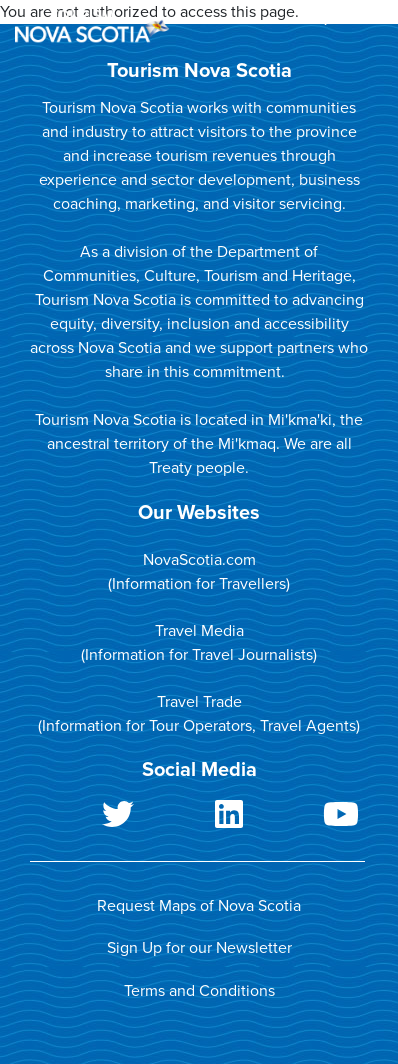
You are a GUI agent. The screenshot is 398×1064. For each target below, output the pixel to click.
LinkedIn (198, 818)
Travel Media (199, 631)
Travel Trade (199, 702)
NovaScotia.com (199, 560)
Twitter (86, 818)
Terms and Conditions (199, 991)
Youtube (309, 818)
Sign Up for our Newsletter (199, 948)
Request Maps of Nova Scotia (199, 906)
